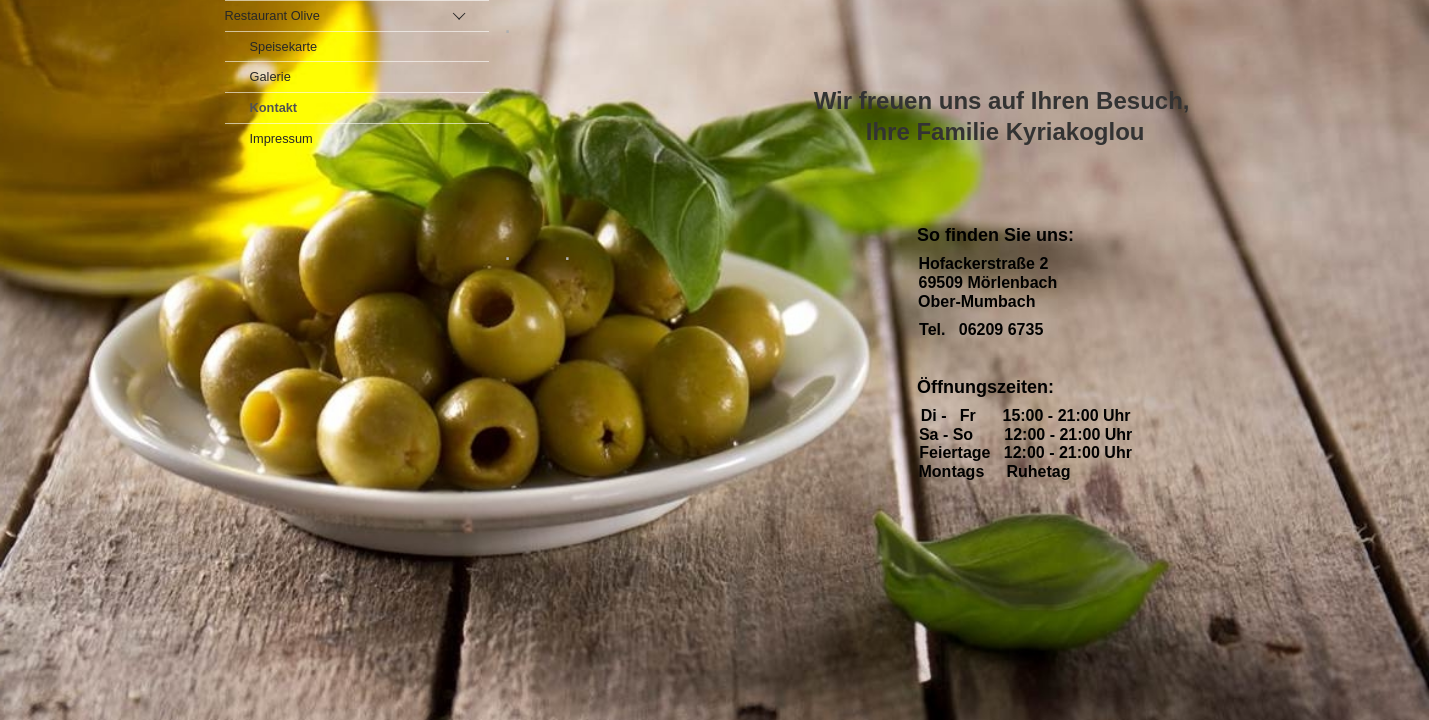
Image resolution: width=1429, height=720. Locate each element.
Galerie (270, 76)
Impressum (281, 138)
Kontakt (274, 107)
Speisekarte (284, 46)
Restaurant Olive (272, 15)
